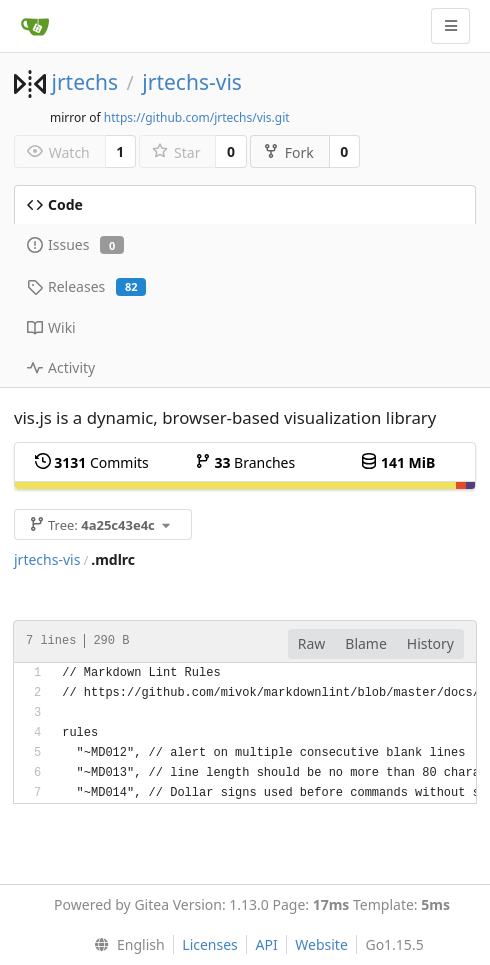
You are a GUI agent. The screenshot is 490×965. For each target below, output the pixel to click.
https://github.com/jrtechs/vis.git (197, 117)
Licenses (210, 944)
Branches (245, 462)
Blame (366, 643)
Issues (75, 244)
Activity (61, 367)
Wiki (51, 327)
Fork (288, 152)
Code (55, 204)
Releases (86, 286)
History (430, 643)
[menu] (124, 945)
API (266, 944)
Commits (92, 462)
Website (321, 944)
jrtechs (84, 82)
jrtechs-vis (192, 82)
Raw (312, 643)
